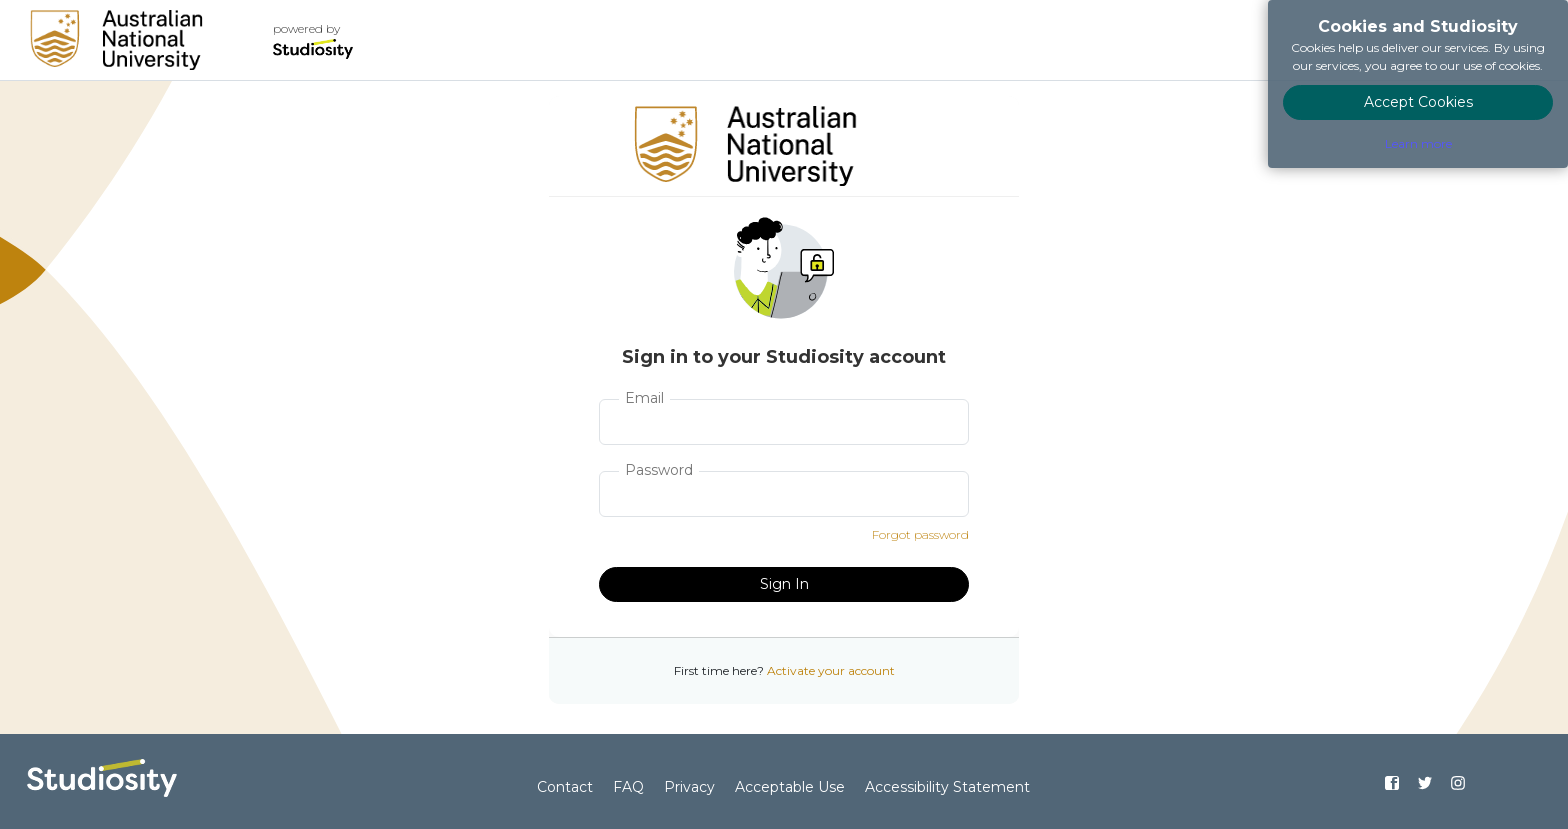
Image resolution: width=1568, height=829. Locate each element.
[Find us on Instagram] (1457, 783)
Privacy (689, 787)
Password (659, 470)
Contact (565, 787)
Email (644, 398)
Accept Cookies (1418, 102)
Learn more (1418, 143)
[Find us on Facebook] (1392, 783)
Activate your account (831, 670)
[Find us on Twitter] (1424, 783)
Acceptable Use (790, 787)
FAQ (628, 787)
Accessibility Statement (947, 787)
